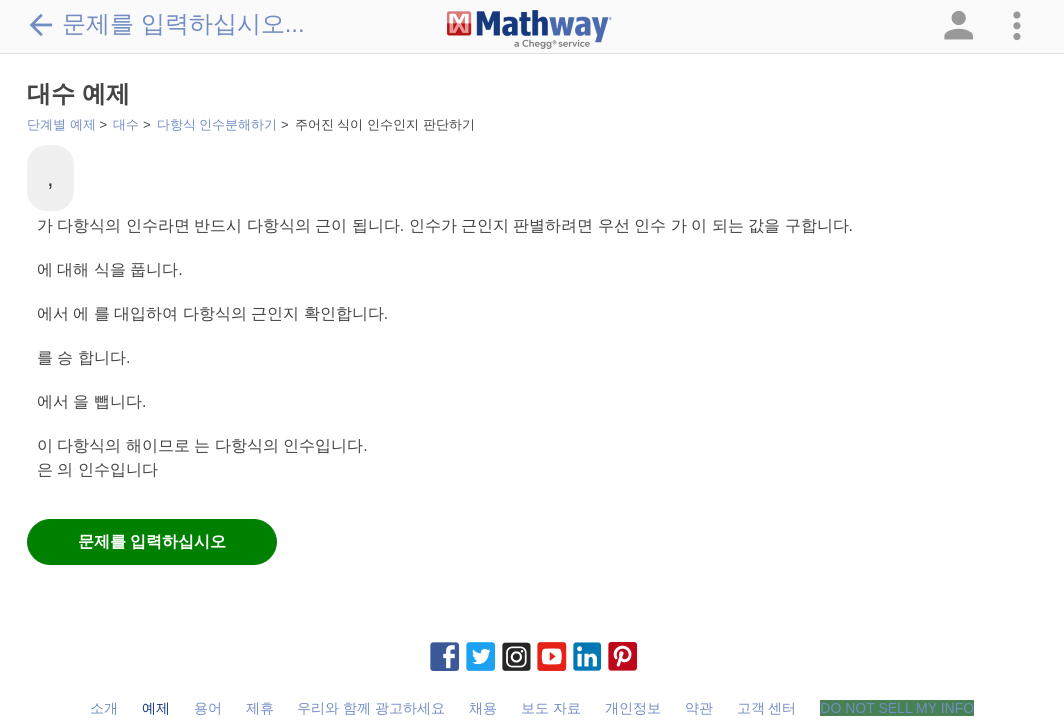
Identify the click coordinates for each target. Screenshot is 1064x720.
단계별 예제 (61, 124)
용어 (208, 708)
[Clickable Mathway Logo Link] (529, 30)
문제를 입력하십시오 (152, 541)
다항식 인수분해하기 (217, 124)
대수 (126, 124)
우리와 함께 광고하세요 (371, 708)
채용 (483, 708)
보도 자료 (551, 708)
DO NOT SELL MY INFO (897, 708)
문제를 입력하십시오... (166, 24)
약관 (699, 708)
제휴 (260, 708)
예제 (156, 708)
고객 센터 (767, 708)
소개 (104, 708)
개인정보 (633, 708)
